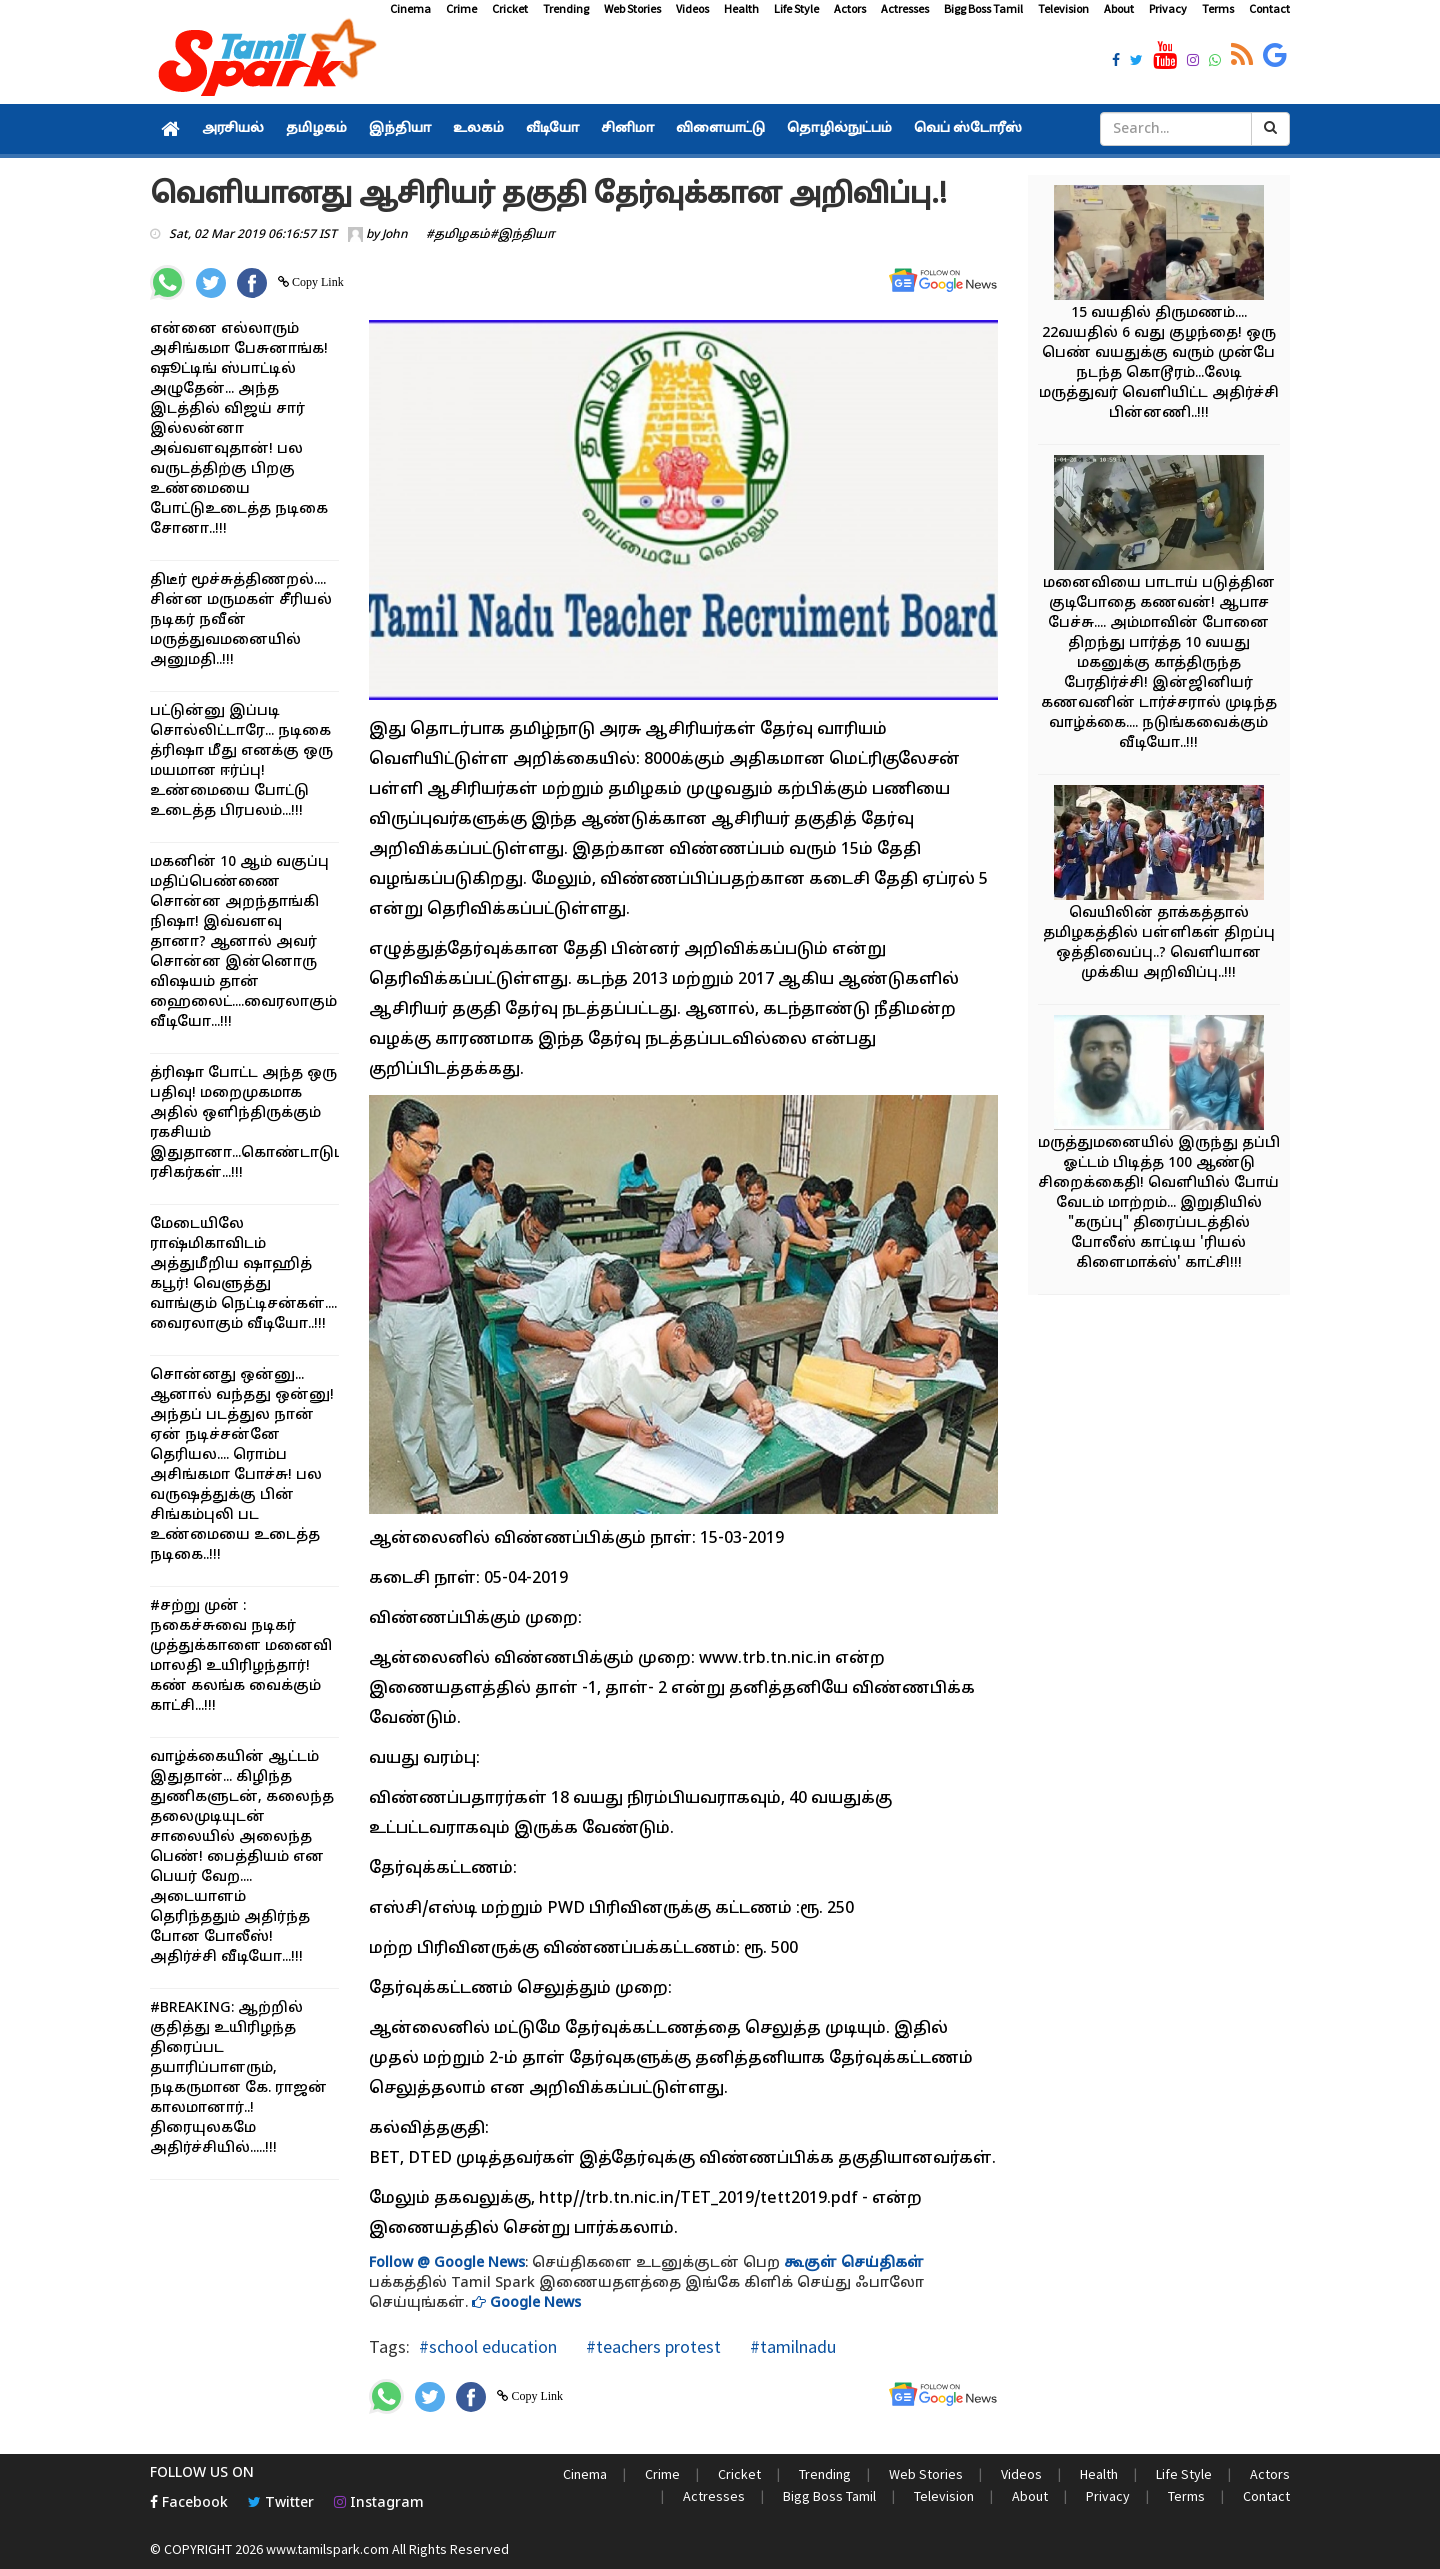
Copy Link (316, 282)
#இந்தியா (522, 235)
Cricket (510, 8)
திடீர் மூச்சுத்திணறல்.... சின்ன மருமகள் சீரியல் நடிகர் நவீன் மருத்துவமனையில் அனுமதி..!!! (241, 620)
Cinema (410, 8)
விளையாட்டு (720, 129)
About (1119, 8)
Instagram (379, 2503)
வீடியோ (552, 129)
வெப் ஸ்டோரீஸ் (968, 129)
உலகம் (478, 129)
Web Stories (632, 8)
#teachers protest (651, 2346)
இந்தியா (400, 129)
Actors (850, 8)
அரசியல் (233, 129)
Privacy (1168, 8)
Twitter (281, 2503)
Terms (1218, 8)
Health (741, 8)
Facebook (189, 2503)
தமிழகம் (316, 129)
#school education (488, 2346)
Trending (566, 8)
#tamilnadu (791, 2346)
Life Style (796, 8)
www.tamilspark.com (327, 2549)
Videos (692, 8)
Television (1063, 8)
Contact (1269, 8)
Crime (461, 8)
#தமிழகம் (458, 235)
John (395, 235)
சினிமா (627, 129)
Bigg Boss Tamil (983, 8)
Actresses (905, 8)
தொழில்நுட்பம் (839, 129)
